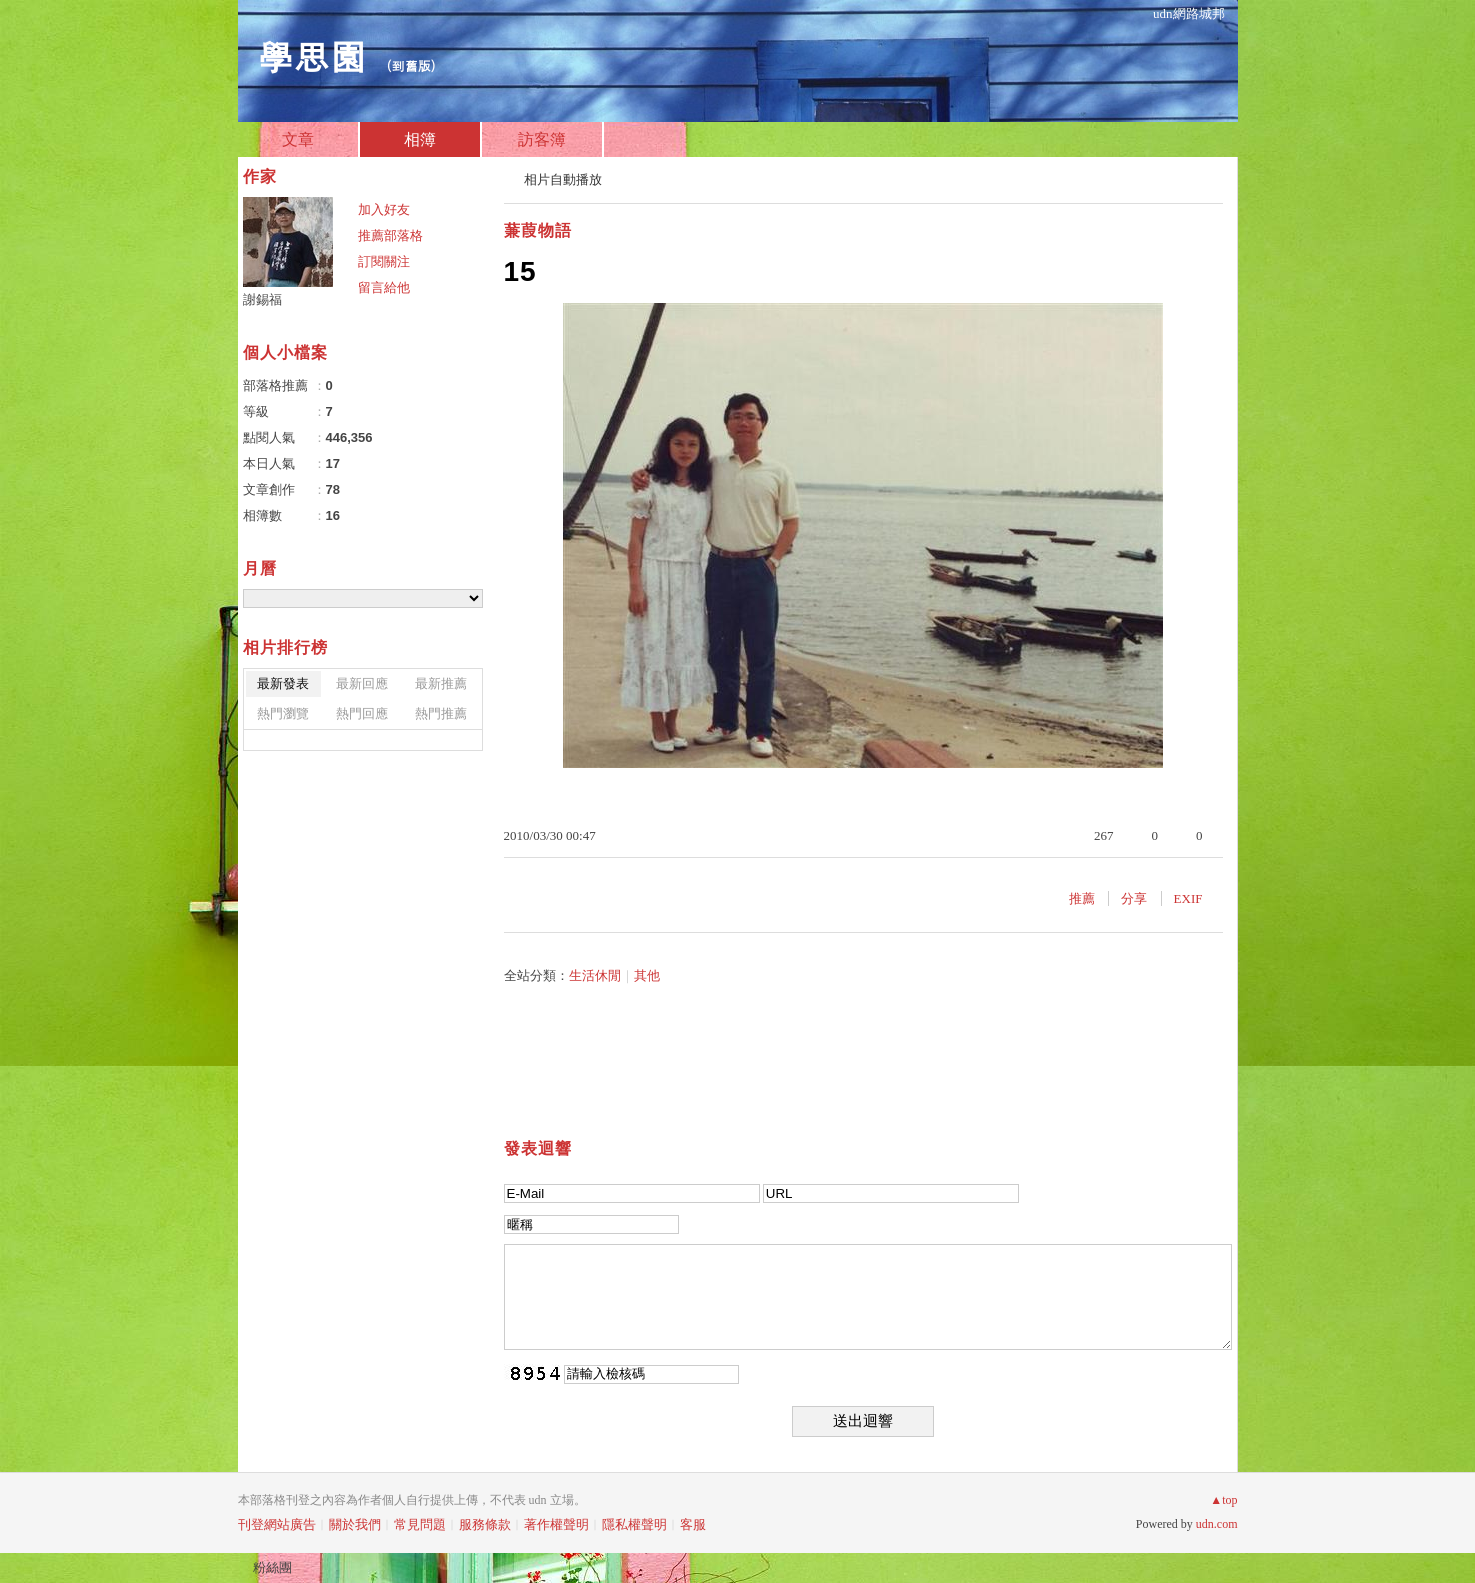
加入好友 (384, 209)
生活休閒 (595, 975)
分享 (1134, 898)
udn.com (1217, 1524)
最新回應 (362, 683)
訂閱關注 (384, 261)
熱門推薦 (441, 713)
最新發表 (283, 683)
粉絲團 (272, 1567)
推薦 (1082, 898)
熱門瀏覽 (283, 713)
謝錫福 (262, 299)
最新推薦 (441, 683)
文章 (298, 139)
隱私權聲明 (634, 1524)
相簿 (420, 139)
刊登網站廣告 (277, 1524)
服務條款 (485, 1524)
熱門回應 (362, 713)
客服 (693, 1524)
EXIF (1188, 898)
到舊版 (411, 65)
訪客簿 (542, 139)
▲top (1223, 1500)
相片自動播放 (563, 179)
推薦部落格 (390, 235)
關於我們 (355, 1524)
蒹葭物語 (538, 230)
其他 (647, 975)
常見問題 (420, 1524)
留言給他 (384, 287)
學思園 (312, 55)
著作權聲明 (556, 1524)
